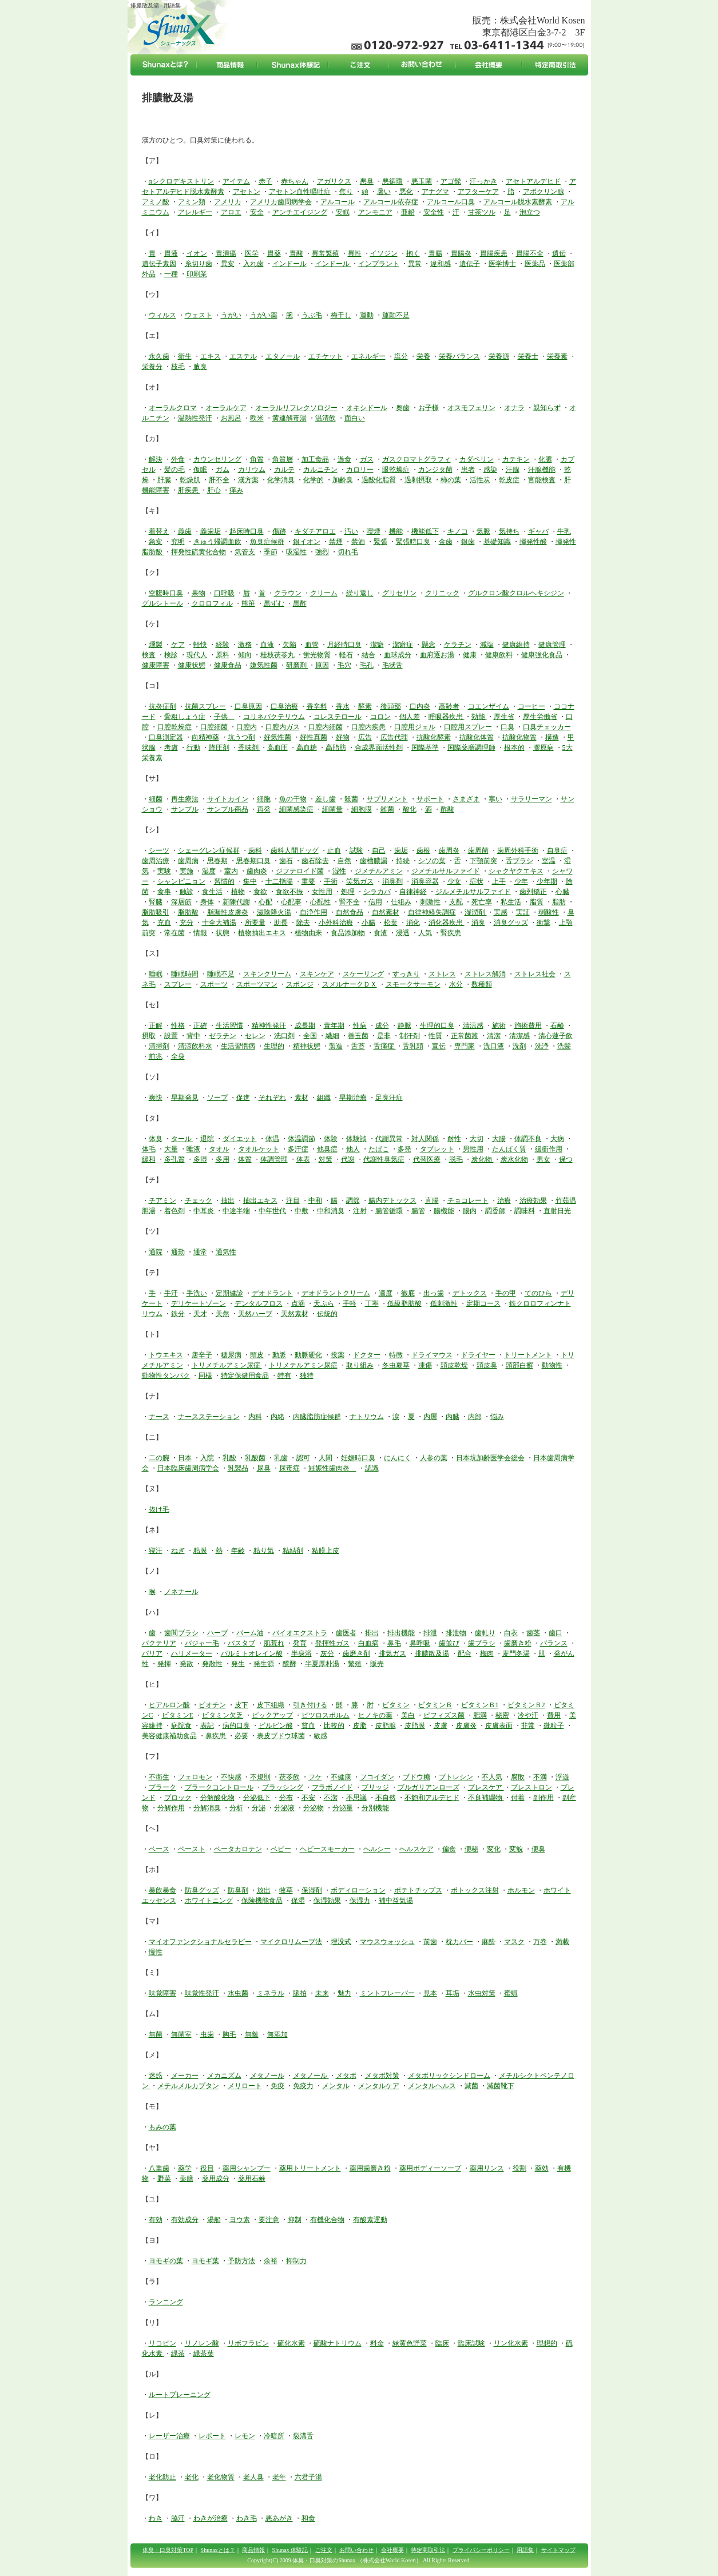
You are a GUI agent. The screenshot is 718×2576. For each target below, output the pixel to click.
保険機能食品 (262, 1901)
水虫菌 (238, 1993)
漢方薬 (248, 480)
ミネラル (270, 1993)
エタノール (282, 356)
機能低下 (425, 531)
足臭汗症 (389, 1098)
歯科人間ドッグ (295, 850)
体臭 (155, 1139)
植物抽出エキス (262, 933)
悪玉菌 (421, 181)
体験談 (356, 1139)
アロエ (231, 212)
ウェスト (198, 315)
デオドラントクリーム (336, 1293)
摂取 (149, 1036)
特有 (284, 1376)
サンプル (185, 809)
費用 (554, 1715)
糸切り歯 (198, 264)
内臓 (452, 1417)
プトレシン (456, 1777)
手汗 (171, 1293)
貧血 (308, 1726)
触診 (186, 892)
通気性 (226, 1252)
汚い (351, 531)
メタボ (346, 2076)
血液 (267, 645)
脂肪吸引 (155, 912)
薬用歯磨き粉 (370, 2168)
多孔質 (174, 1159)
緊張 (380, 542)
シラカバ (377, 892)
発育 (300, 1643)
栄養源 (499, 356)
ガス (367, 459)
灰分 (327, 1653)
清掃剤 (159, 1046)
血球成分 (397, 655)
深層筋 (181, 902)
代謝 (348, 1159)
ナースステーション (209, 1417)
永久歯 (159, 356)
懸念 (428, 645)
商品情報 (253, 2550)
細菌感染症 (296, 809)
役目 (207, 2168)
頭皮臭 (487, 1365)
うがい (231, 315)
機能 (396, 531)
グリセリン (399, 593)
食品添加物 (348, 933)
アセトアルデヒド (533, 181)
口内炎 (420, 706)
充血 (164, 923)
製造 (336, 1046)
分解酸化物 (217, 1798)
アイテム (236, 181)
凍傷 (425, 1365)
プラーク (162, 1787)
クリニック (442, 593)
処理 (348, 892)
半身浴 (301, 1653)
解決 (155, 459)
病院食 (181, 1726)
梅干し (341, 315)
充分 (186, 923)
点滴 (298, 1303)
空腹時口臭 (166, 593)
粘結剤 (293, 1551)
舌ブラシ (519, 861)
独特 (307, 1376)
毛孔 (367, 665)
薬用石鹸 (251, 2179)
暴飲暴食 (162, 1890)
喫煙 (373, 531)
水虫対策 (481, 1993)
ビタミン (396, 1705)
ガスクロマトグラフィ (416, 459)
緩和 (149, 1159)
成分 (382, 1025)
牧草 (286, 1890)
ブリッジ (375, 1787)
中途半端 (236, 1211)
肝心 (214, 490)
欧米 (257, 418)
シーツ (159, 850)
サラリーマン (531, 799)
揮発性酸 (533, 542)
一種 (171, 274)
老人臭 (253, 2477)
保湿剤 (312, 1890)
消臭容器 (425, 881)
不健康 (341, 1777)
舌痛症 (385, 1046)
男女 (543, 1159)
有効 (155, 2220)
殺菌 (351, 799)
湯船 (214, 2220)
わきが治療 (210, 2518)
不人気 (492, 1777)
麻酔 (488, 1942)
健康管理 (552, 645)
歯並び (449, 1643)
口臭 (507, 727)
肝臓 (164, 480)
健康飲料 (499, 655)
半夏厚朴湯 (322, 1664)
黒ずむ (274, 603)
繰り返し (360, 593)
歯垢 (401, 850)
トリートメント (528, 1355)
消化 (413, 923)
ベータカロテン (238, 1849)
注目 (293, 1200)
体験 (331, 1139)
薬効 (542, 2168)
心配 (265, 902)
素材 (301, 1098)
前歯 (430, 1942)
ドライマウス (432, 1355)
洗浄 (542, 1046)
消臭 (478, 923)
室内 (231, 871)
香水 (343, 706)
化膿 (545, 459)
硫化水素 (291, 2343)
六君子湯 (308, 2477)
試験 (356, 850)
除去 (303, 923)
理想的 (547, 2343)
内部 (475, 1417)
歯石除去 (315, 861)
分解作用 (171, 1808)
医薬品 (535, 264)
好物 (343, 737)
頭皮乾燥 (454, 1365)
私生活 (511, 902)
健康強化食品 (541, 655)
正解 (155, 1025)
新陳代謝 (236, 902)
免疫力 (303, 2086)
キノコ (457, 531)
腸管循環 (389, 1211)
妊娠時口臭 (358, 1458)
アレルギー (195, 212)
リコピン (162, 2343)
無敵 (252, 2034)
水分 (456, 984)
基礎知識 (497, 542)
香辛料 (317, 706)
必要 (241, 1736)
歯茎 (533, 1633)
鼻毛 (394, 1643)
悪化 (406, 192)
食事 (164, 892)
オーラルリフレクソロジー (296, 408)
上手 (499, 881)
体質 (245, 1159)
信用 (375, 902)
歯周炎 (449, 850)
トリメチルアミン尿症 (227, 1365)
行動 (193, 748)
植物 (238, 892)
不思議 (356, 1798)
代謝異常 (389, 1139)
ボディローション (358, 1890)
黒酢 (300, 603)
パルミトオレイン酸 (252, 1653)
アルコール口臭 (451, 202)
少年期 (547, 881)
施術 (499, 1025)
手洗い (197, 1293)
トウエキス (166, 1355)
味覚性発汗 (202, 1993)
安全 (257, 212)
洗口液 (493, 1046)
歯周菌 (478, 850)
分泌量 (342, 1808)
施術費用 (528, 1025)
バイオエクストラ (299, 1633)
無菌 (155, 2034)
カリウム (251, 470)
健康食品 (227, 665)
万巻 (540, 1942)
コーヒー (531, 706)
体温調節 (301, 1139)
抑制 (295, 2220)
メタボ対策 (382, 2076)
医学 (252, 253)
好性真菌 (313, 737)
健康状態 (191, 665)
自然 (344, 861)
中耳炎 (204, 1211)
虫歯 (207, 2034)
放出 (264, 1890)
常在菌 (174, 933)
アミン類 (191, 202)
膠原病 (543, 748)
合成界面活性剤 (379, 748)
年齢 (238, 1551)
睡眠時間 (185, 974)
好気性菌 (277, 737)
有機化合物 (327, 2220)
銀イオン (306, 542)
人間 (325, 1458)
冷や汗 (528, 1715)
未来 (322, 1993)
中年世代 (272, 1211)
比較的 (334, 1726)
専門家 (464, 1046)
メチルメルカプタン (188, 2086)
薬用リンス (487, 2168)
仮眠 (200, 470)
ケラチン (457, 645)
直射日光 (557, 1211)
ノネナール (181, 1592)
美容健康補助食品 (169, 1736)
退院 (207, 1139)
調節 (353, 1200)
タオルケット (258, 1149)
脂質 (537, 902)
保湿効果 (327, 1901)
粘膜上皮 (325, 1551)
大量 (171, 1149)
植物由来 (308, 933)
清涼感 (473, 1025)
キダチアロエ (315, 531)
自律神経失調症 (432, 912)
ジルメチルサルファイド (473, 892)
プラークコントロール (219, 1787)
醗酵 (289, 1664)
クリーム (324, 593)
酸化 (409, 809)
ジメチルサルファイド (445, 871)
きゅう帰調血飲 (217, 542)
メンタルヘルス (432, 2086)
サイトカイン (227, 799)
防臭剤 (238, 1890)
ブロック (178, 1798)
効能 (479, 717)
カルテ (284, 470)
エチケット (325, 356)
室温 (549, 861)
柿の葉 (451, 480)
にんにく (397, 1458)
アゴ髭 (451, 181)
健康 (470, 655)
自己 (379, 850)
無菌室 (181, 2034)
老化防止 (162, 2477)
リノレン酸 (202, 2343)
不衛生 (159, 1777)
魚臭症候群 (267, 542)
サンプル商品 (227, 809)
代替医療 (427, 1159)
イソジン (384, 253)
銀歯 (468, 542)
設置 (171, 1036)
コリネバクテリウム (274, 717)
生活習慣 (229, 1025)
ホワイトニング (209, 1901)
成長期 (305, 1025)
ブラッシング (282, 1787)
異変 (228, 264)
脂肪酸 (188, 912)
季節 (270, 552)
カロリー (360, 470)
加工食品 (315, 459)
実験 (164, 871)
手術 (331, 881)
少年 (521, 881)
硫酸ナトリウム (338, 2343)
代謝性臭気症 (383, 1159)
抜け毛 (159, 1509)
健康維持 (516, 645)
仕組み (401, 902)
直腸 (432, 1200)
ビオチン (212, 1705)
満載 (562, 1942)
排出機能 (401, 1633)
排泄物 (456, 1633)
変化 (494, 1849)
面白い (354, 418)
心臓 (562, 892)
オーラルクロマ (173, 408)
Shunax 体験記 (290, 2550)
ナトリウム (367, 1417)
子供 (224, 717)
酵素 (365, 706)
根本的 (514, 748)
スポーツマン (256, 984)
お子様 (428, 408)
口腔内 (246, 727)
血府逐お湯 (437, 655)
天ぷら (324, 1303)
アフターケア (478, 192)
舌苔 (358, 1046)
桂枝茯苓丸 (277, 655)
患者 (468, 470)
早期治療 (353, 1098)
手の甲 (505, 1293)
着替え (159, 531)
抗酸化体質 (476, 737)
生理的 (274, 1046)
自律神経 (413, 892)
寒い (495, 799)
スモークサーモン (413, 984)
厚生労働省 (540, 717)
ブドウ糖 (416, 1777)
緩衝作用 (548, 1149)
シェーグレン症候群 (209, 850)
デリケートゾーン (198, 1303)
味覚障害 (162, 1993)
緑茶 (178, 2354)
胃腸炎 (461, 253)
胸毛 (229, 2034)
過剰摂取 (418, 480)
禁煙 (336, 542)
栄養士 (528, 356)
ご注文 (323, 2550)
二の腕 (159, 1458)
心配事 (291, 902)
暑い (384, 192)
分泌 (258, 1808)
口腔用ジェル (414, 727)
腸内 (470, 1211)
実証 (523, 912)
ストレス (442, 974)
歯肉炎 (257, 871)
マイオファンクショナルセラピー (200, 1942)
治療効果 (533, 1200)
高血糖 (306, 748)
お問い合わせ (356, 2550)
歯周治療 (155, 861)
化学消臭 (281, 480)
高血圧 (277, 748)
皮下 (241, 1705)
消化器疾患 (447, 923)
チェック (198, 1200)
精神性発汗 (269, 1025)
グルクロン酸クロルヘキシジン (516, 593)
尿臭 (264, 1468)
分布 (286, 1798)
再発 (264, 809)
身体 (207, 902)
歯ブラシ (481, 1643)
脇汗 (178, 2518)
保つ (566, 1159)
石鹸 (557, 1025)
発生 (238, 1664)
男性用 (473, 1149)
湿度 (209, 871)
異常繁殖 (325, 253)
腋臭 (200, 367)
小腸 (368, 923)
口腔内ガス (282, 727)
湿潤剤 (476, 912)
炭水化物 (514, 1159)
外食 (178, 459)
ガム (222, 470)
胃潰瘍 (226, 253)
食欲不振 (289, 892)
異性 (355, 253)
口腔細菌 (214, 727)
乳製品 (238, 1468)
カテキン (516, 459)
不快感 (231, 1777)
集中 (250, 881)
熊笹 (248, 603)
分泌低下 (257, 1798)
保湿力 (360, 1901)
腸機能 (444, 1211)
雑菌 (387, 809)
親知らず (547, 408)
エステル (243, 356)
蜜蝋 (511, 1993)
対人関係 (425, 1139)
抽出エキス (260, 1200)
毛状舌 (392, 665)
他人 (353, 1149)
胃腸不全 (530, 253)
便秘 (471, 1849)
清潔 (494, 1036)
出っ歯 (433, 1293)
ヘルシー (377, 1849)
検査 (149, 655)
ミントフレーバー (387, 1993)
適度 (385, 1293)
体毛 (149, 1149)
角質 (257, 459)
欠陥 (289, 645)
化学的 (313, 480)
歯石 (286, 861)
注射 (360, 1211)
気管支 (245, 552)
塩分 (401, 356)
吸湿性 (296, 552)
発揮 (164, 1664)
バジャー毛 (202, 1643)
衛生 (185, 356)
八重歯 (159, 2168)
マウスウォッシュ (387, 1942)
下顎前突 (483, 861)
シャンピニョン (181, 881)
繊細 (332, 1036)
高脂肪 (336, 748)
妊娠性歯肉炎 (332, 1468)
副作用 (543, 1798)
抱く (413, 253)
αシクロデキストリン (181, 181)
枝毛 (178, 367)
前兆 (155, 1056)
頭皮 (257, 1355)
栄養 (423, 356)
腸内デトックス (392, 1200)
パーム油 (250, 1633)
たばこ (378, 1149)
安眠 (343, 212)
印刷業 (197, 274)
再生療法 (185, 799)
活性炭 (480, 480)
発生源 (263, 1664)
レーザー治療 (169, 2436)
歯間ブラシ (181, 1633)
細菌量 (332, 809)
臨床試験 (471, 2343)
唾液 (193, 1149)
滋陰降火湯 (274, 912)
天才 (200, 1314)
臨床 (442, 2343)
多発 (404, 1149)
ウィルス (162, 315)
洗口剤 (284, 1036)
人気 (425, 933)
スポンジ (300, 984)
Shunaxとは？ (218, 2550)
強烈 (322, 552)
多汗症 (298, 1149)
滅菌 (471, 2086)
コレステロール (338, 717)
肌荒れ (274, 1643)
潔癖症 (402, 645)
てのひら (538, 1293)
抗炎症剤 (162, 706)
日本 (185, 1458)
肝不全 (219, 480)
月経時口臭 (344, 645)
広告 (365, 737)
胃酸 (296, 253)
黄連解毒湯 (289, 418)
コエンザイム (488, 706)
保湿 (298, 1901)
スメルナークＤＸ (349, 984)
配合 (464, 1653)
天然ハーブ (255, 1314)
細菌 (155, 799)
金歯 (446, 542)
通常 (200, 1252)
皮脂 (360, 1726)
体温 (272, 1139)
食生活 (212, 892)
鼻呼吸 (420, 1643)
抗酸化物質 (519, 737)
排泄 (430, 1633)
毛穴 (344, 665)
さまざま (466, 799)
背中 (193, 1036)
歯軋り (485, 1633)
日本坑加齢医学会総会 (490, 1458)
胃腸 (435, 253)
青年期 (334, 1025)
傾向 (245, 655)
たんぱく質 (509, 1149)
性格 (178, 1025)
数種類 (481, 984)
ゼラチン (222, 1036)
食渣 (380, 933)
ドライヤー (478, 1355)
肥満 (480, 1715)
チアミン (162, 1200)
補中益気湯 (396, 1901)
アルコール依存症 (390, 202)
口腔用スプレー (468, 727)
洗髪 (564, 1046)
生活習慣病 (238, 1046)
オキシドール (366, 408)
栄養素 (557, 356)
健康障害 (155, 665)
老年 (279, 2477)
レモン (245, 2436)
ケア (178, 645)
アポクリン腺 (543, 192)
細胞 (264, 799)
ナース (159, 1417)
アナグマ (435, 192)
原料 (222, 655)
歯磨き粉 (517, 1643)
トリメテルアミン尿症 (303, 1365)
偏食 (449, 1849)
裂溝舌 (303, 2436)
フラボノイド (332, 1787)
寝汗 (155, 1551)
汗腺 (512, 470)
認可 (303, 1458)
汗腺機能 (542, 470)
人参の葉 (433, 1458)
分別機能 (375, 1808)
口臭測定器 (166, 737)
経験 (222, 645)
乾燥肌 (190, 480)
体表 (303, 1159)
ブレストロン (531, 1787)
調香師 (495, 1211)
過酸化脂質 (379, 480)
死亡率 (481, 902)
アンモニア (375, 212)
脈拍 (300, 1993)
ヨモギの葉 (166, 2261)
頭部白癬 (519, 1365)
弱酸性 (548, 912)
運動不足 (396, 315)
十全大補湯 (219, 923)
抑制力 (296, 2261)
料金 (377, 2343)
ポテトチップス (418, 1890)
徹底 (408, 1293)
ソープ (217, 1098)
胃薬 (274, 253)
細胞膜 (361, 809)
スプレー (178, 984)
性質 (435, 1036)
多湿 (200, 1159)
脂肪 (559, 902)
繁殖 (355, 1664)
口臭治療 (284, 706)
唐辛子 (202, 1355)
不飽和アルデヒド (431, 1798)
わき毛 (246, 2518)
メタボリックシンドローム (449, 2076)
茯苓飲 (289, 1777)
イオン (197, 253)
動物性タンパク (166, 1376)
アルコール (337, 202)
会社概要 (392, 2550)
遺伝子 (469, 264)
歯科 (255, 850)
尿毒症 (289, 1468)
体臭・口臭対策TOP (167, 2550)
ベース (159, 1849)
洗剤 (519, 1046)
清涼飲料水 (195, 1046)
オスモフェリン (471, 408)
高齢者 (449, 706)
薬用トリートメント (310, 2168)
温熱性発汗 (195, 418)
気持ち (509, 531)
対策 (325, 1159)
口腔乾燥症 (174, 727)
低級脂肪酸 (404, 1303)
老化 (192, 2477)
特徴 (396, 1355)
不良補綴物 (486, 1798)
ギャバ (538, 531)
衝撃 (543, 923)
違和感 (440, 264)
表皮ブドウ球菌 (281, 1736)
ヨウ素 (239, 2220)
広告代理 (394, 737)
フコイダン (377, 1777)
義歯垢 (210, 531)
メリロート (245, 2086)
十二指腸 (279, 881)
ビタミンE (177, 1715)
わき (155, 2518)
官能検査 (542, 480)
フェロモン (195, 1777)
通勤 (178, 1252)
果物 (198, 593)
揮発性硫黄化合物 (198, 552)
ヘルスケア (416, 1849)
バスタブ (241, 1643)
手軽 (349, 1303)
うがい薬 (263, 315)
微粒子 (554, 1726)
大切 (476, 1139)
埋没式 (341, 1942)
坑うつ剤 (241, 737)
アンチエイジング (299, 212)
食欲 (260, 892)
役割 (519, 2168)
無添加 (277, 2034)
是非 (384, 1036)
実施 (186, 871)
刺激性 (430, 902)
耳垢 (452, 1993)
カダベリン (476, 459)
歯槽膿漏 (373, 861)
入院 (207, 1458)
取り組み (360, 1365)
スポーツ (214, 984)
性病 (360, 1025)
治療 (504, 1200)
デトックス (470, 1293)
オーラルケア (226, 408)
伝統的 (327, 1314)
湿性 (339, 871)
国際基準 (425, 748)
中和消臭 (330, 1211)
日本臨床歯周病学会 (188, 1468)
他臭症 (327, 1149)
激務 (245, 645)
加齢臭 (342, 480)
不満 (540, 1777)
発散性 (212, 1664)
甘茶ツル (481, 212)
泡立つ (529, 212)
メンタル (336, 2086)
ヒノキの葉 (375, 1715)
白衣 (511, 1633)
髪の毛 (174, 470)
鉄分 (178, 1314)
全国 (310, 1036)
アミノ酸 (155, 202)
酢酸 (447, 809)
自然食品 (349, 912)
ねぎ (178, 1551)
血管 (312, 645)
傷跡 (279, 531)
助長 (281, 923)
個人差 (409, 717)
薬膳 (186, 2179)
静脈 (404, 1025)
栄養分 (152, 367)
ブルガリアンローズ (428, 1787)
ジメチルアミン (379, 871)
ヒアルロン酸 (169, 1705)
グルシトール (162, 603)
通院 (155, 1252)
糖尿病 (231, 1355)
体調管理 (274, 1159)
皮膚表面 (499, 1726)
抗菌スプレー (205, 706)
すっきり (406, 974)
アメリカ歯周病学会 (281, 202)
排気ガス (392, 1653)
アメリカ (227, 202)
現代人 (197, 655)
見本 (430, 1993)
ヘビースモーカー (327, 1849)
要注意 (269, 2220)
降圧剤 (219, 748)
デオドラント (272, 1293)
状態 (222, 933)
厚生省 (504, 717)
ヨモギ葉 (205, 2261)
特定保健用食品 (245, 1376)
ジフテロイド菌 (300, 871)
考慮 (171, 748)
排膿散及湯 (432, 1653)
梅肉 (487, 1653)
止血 (334, 850)
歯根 (423, 850)
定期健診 (229, 1293)
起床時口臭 (246, 531)
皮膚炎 (466, 1726)
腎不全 (349, 902)
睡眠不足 (221, 974)
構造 (552, 737)
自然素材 (385, 912)
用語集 (525, 2550)
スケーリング (363, 974)
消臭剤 (392, 881)
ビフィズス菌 (444, 1715)
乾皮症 (509, 480)
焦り (346, 192)
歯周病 (188, 861)
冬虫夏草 (396, 1365)
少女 (454, 881)
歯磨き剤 (356, 1653)
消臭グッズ (511, 923)
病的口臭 (236, 1726)
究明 (178, 542)
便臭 (538, 1849)
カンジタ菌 (435, 470)
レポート (212, 2436)
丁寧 (372, 1303)
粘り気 (263, 1551)
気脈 (483, 531)
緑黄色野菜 (409, 2343)
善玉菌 (358, 1036)
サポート (430, 799)
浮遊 (562, 1777)
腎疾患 (451, 933)
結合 (368, 655)
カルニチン (320, 470)
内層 (430, 1417)
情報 (200, 933)
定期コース (483, 1303)
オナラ (514, 408)
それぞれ (272, 1098)
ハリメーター (191, 1653)
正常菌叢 (464, 1036)
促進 (243, 1098)
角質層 (282, 459)
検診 (171, 655)
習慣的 (224, 881)
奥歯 (403, 408)
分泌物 (313, 1808)
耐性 (454, 1139)
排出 (372, 1633)
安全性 (433, 212)
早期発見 (185, 1098)
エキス (210, 356)
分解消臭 (207, 1808)
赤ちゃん (294, 181)
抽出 (228, 1200)
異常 (415, 264)
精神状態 (306, 1046)
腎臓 (155, 902)
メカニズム (224, 2076)
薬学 (185, 2168)
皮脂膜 (414, 1726)
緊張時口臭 (413, 542)
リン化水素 (511, 2343)
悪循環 (392, 181)
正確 (200, 1025)
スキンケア (317, 974)
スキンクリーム (267, 974)
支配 (456, 902)
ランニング (166, 2302)
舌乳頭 (413, 1046)
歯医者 (346, 1633)
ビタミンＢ (435, 1705)
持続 (403, 861)
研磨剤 (297, 665)
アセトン (246, 192)
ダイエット (240, 1139)
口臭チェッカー (547, 727)
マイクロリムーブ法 (291, 1942)
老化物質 (221, 2477)
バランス (554, 1643)
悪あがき (279, 2518)
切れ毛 (348, 552)
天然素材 (294, 1314)
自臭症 (557, 850)
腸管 (418, 1211)
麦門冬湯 (516, 1653)
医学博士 (502, 264)
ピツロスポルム (326, 1715)
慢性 (155, 1952)
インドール (289, 264)
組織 (324, 1098)
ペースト (191, 1849)
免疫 (277, 2086)
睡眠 (155, 974)
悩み (497, 1417)
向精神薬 (205, 737)
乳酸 (229, 1458)
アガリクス (334, 181)
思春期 (217, 861)
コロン (380, 717)
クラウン (288, 593)
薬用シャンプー (247, 2168)
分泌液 (284, 1808)
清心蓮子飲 (555, 1036)
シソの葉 (432, 861)
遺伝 (559, 253)
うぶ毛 (312, 315)
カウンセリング (217, 459)
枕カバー (459, 1942)
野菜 (164, 2179)
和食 (308, 2518)
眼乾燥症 (396, 470)
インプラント (378, 264)
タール (182, 1139)
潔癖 (377, 645)
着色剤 (174, 1211)
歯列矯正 (533, 892)
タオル (219, 1149)
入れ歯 (253, 264)
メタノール (267, 2076)
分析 (236, 1808)
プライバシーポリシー (481, 2550)
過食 (344, 459)
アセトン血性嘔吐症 (300, 192)
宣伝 (439, 1046)
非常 (528, 1726)
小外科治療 (336, 923)
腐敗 (518, 1777)
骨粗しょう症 (184, 717)
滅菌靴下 (500, 2086)
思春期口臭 (253, 861)
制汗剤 (409, 1036)
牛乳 (564, 531)
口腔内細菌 (325, 727)
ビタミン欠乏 (222, 1715)
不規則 (260, 1777)
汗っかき (483, 181)
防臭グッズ (202, 1890)
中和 (315, 1200)
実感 (500, 912)
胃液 (171, 253)
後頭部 (390, 706)
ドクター (366, 1355)
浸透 (403, 933)
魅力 (344, 1993)
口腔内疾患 (368, 727)
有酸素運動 (370, 2220)
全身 (178, 1056)
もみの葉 (162, 2127)
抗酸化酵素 (433, 737)
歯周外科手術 (517, 850)
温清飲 (325, 418)
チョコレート (468, 1200)
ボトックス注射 (475, 1890)
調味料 (524, 1211)
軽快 (200, 645)
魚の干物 (293, 799)
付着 (518, 1798)
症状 (476, 881)
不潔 (331, 1798)
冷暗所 (274, 2436)
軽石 (346, 655)
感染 (490, 470)
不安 (308, 1798)
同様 (205, 1376)
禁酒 (358, 542)
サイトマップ (558, 2550)
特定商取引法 (428, 2550)
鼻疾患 (216, 1736)
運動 (367, 315)
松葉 (391, 923)
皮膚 (440, 1726)
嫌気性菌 (263, 665)
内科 (255, 1417)
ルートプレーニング (180, 2395)
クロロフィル (212, 603)
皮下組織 (270, 1705)
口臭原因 (248, 706)
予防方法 (241, 2261)
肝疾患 (189, 490)
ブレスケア (486, 1787)
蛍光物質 (317, 655)
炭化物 (482, 1159)
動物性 (552, 1365)
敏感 (320, 1736)
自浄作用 (313, 912)
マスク (514, 1942)
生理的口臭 (437, 1025)
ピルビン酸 (276, 1726)
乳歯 (281, 1458)
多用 (222, 1159)
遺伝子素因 (159, 264)
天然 (222, 1314)
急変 (155, 542)
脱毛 (456, 1159)
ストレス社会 (535, 974)
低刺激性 (444, 1303)
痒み (236, 490)
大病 (557, 1139)
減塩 (487, 645)
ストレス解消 (485, 974)
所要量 (255, 923)
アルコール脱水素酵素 (517, 202)
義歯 (185, 531)
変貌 (516, 1849)
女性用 (322, 892)
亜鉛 (408, 212)
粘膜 (200, 1551)
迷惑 (155, 2076)
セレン (255, 1036)
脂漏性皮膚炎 (227, 912)
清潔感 (519, 1036)
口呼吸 (224, 593)
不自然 (385, 1798)
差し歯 (325, 799)
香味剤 (249, 748)
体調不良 (528, 1139)
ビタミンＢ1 (480, 1705)
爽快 (155, 1098)
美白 (408, 1715)
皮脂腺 (385, 1726)
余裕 (270, 2261)
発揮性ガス (332, 1643)
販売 (377, 1664)
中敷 (301, 1211)
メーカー (185, 2076)
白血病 (368, 1643)
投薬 (337, 1355)
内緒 (277, 1417)
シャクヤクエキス (516, 871)
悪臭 (367, 181)
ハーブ (217, 1633)
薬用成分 (215, 2179)
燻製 (155, 645)
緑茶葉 (203, 2354)
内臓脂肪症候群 (317, 1417)
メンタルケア (378, 2086)
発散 (186, 1664)
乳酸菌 (255, 1458)
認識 (372, 1468)
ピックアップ (272, 1715)
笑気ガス (360, 881)
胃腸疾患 (493, 253)
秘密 (502, 1715)
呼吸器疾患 (447, 717)
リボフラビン (248, 2343)
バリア (152, 1653)
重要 (308, 881)
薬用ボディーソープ (430, 2168)
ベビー (281, 1849)
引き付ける (310, 1705)
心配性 (320, 902)
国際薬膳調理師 (471, 748)
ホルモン (521, 1890)
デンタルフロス (259, 1303)
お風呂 (231, 418)
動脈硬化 (308, 1355)
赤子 (265, 181)
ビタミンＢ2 (526, 1705)
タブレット (437, 1149)
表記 (207, 1726)
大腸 (499, 1139)
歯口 (555, 1633)
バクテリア (159, 1643)
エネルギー (368, 356)
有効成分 (185, 2220)
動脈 (279, 1355)
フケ (315, 1777)
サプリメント (387, 799)
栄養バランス (459, 356)
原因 (322, 665)
